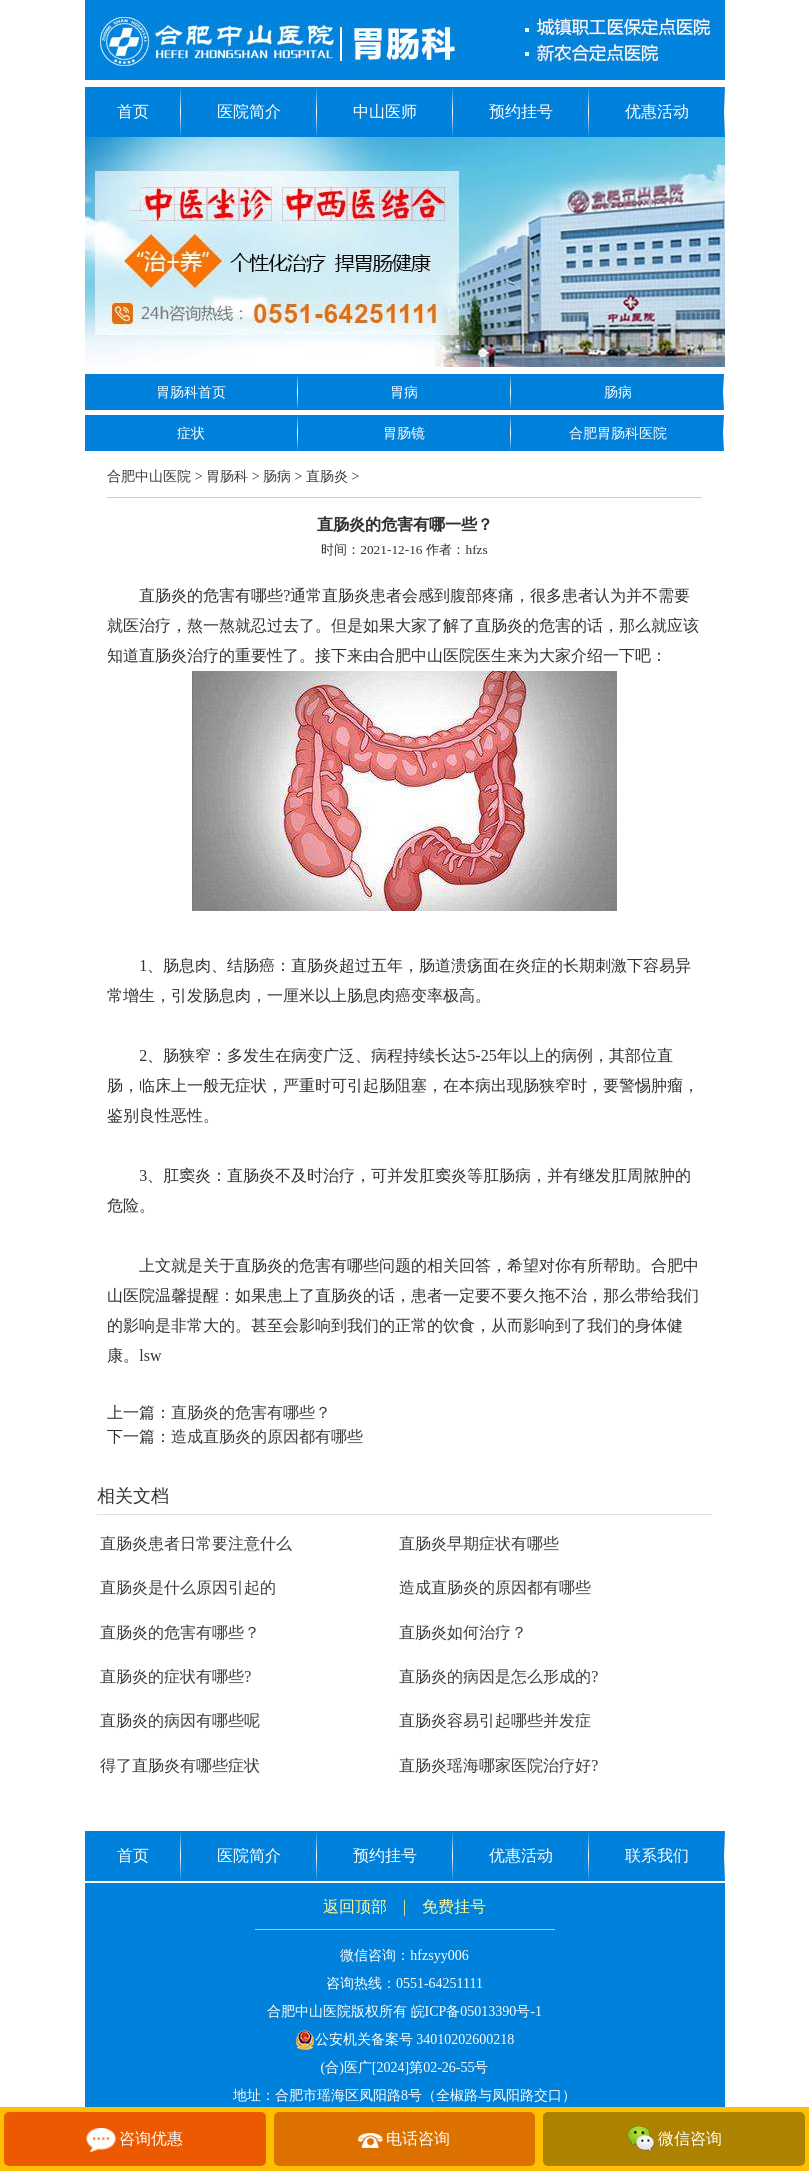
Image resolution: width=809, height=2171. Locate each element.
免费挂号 (454, 1906)
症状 (191, 433)
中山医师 (385, 111)
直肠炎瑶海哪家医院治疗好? (498, 1765)
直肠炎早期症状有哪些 (479, 1543)
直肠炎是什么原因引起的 (188, 1587)
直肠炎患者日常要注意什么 (196, 1543)
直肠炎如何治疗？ (463, 1632)
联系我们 (657, 1855)
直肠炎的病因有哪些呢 (180, 1720)
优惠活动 (657, 111)
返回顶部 (355, 1906)
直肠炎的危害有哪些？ (251, 1412)
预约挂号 (521, 111)
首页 (133, 111)
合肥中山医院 (149, 476)
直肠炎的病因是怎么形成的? (498, 1676)
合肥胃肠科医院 (618, 433)
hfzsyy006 (439, 1955)
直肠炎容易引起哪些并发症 (495, 1720)
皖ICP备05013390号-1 (476, 2011)
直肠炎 (327, 476)
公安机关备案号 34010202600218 (405, 2039)
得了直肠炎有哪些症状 (180, 1765)
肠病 (618, 392)
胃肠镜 (404, 433)
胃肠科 (227, 476)
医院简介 (249, 111)
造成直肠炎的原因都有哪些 (267, 1436)
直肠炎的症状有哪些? (175, 1676)
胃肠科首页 (191, 392)
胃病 (404, 392)
